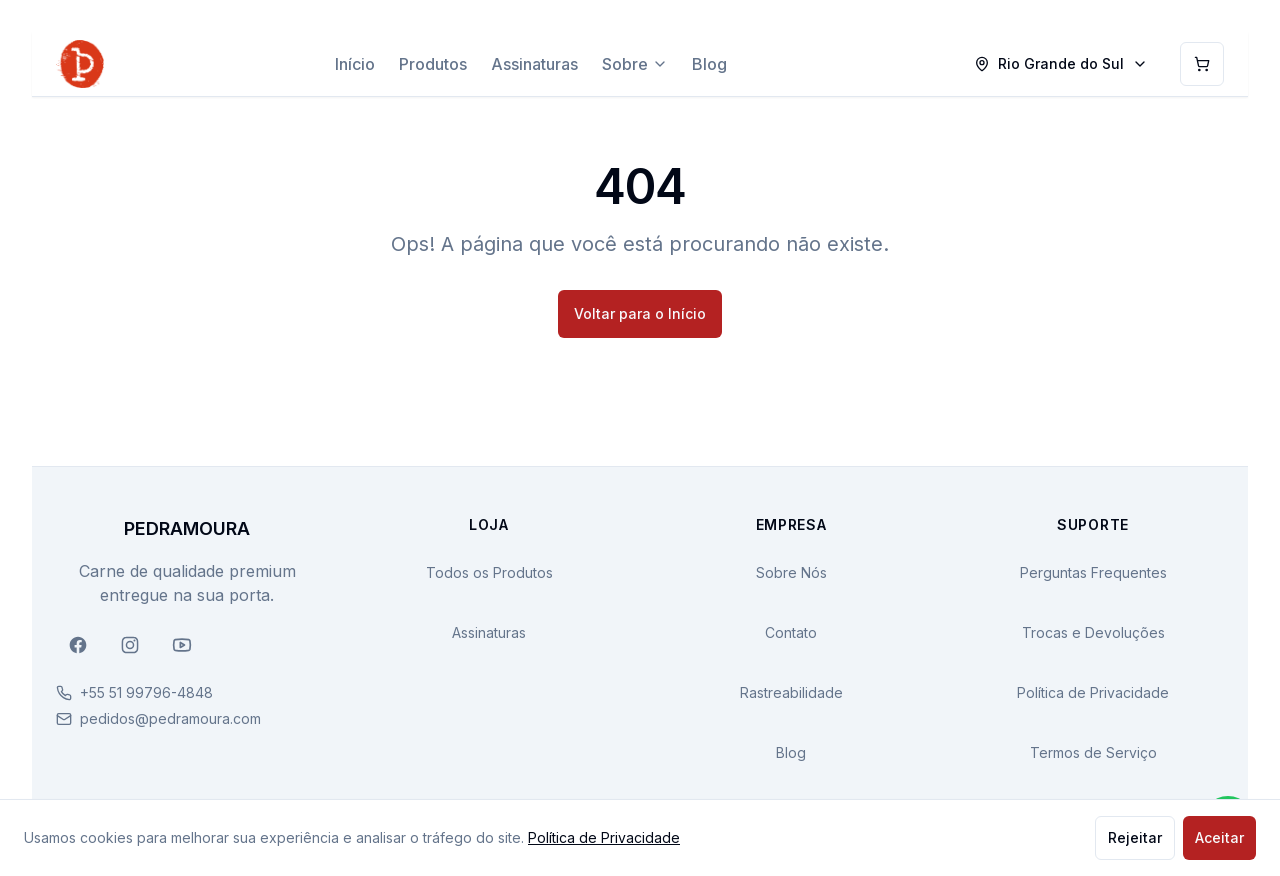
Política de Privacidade (1093, 692)
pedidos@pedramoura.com (170, 718)
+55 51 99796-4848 (146, 692)
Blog (709, 64)
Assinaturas (534, 64)
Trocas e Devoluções (1093, 632)
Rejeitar (1135, 837)
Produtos (433, 64)
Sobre (635, 64)
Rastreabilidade (791, 692)
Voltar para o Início (640, 313)
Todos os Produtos (489, 572)
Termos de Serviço (1093, 752)
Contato (791, 632)
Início (355, 64)
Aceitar (1219, 837)
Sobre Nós (791, 572)
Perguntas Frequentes (1093, 572)
